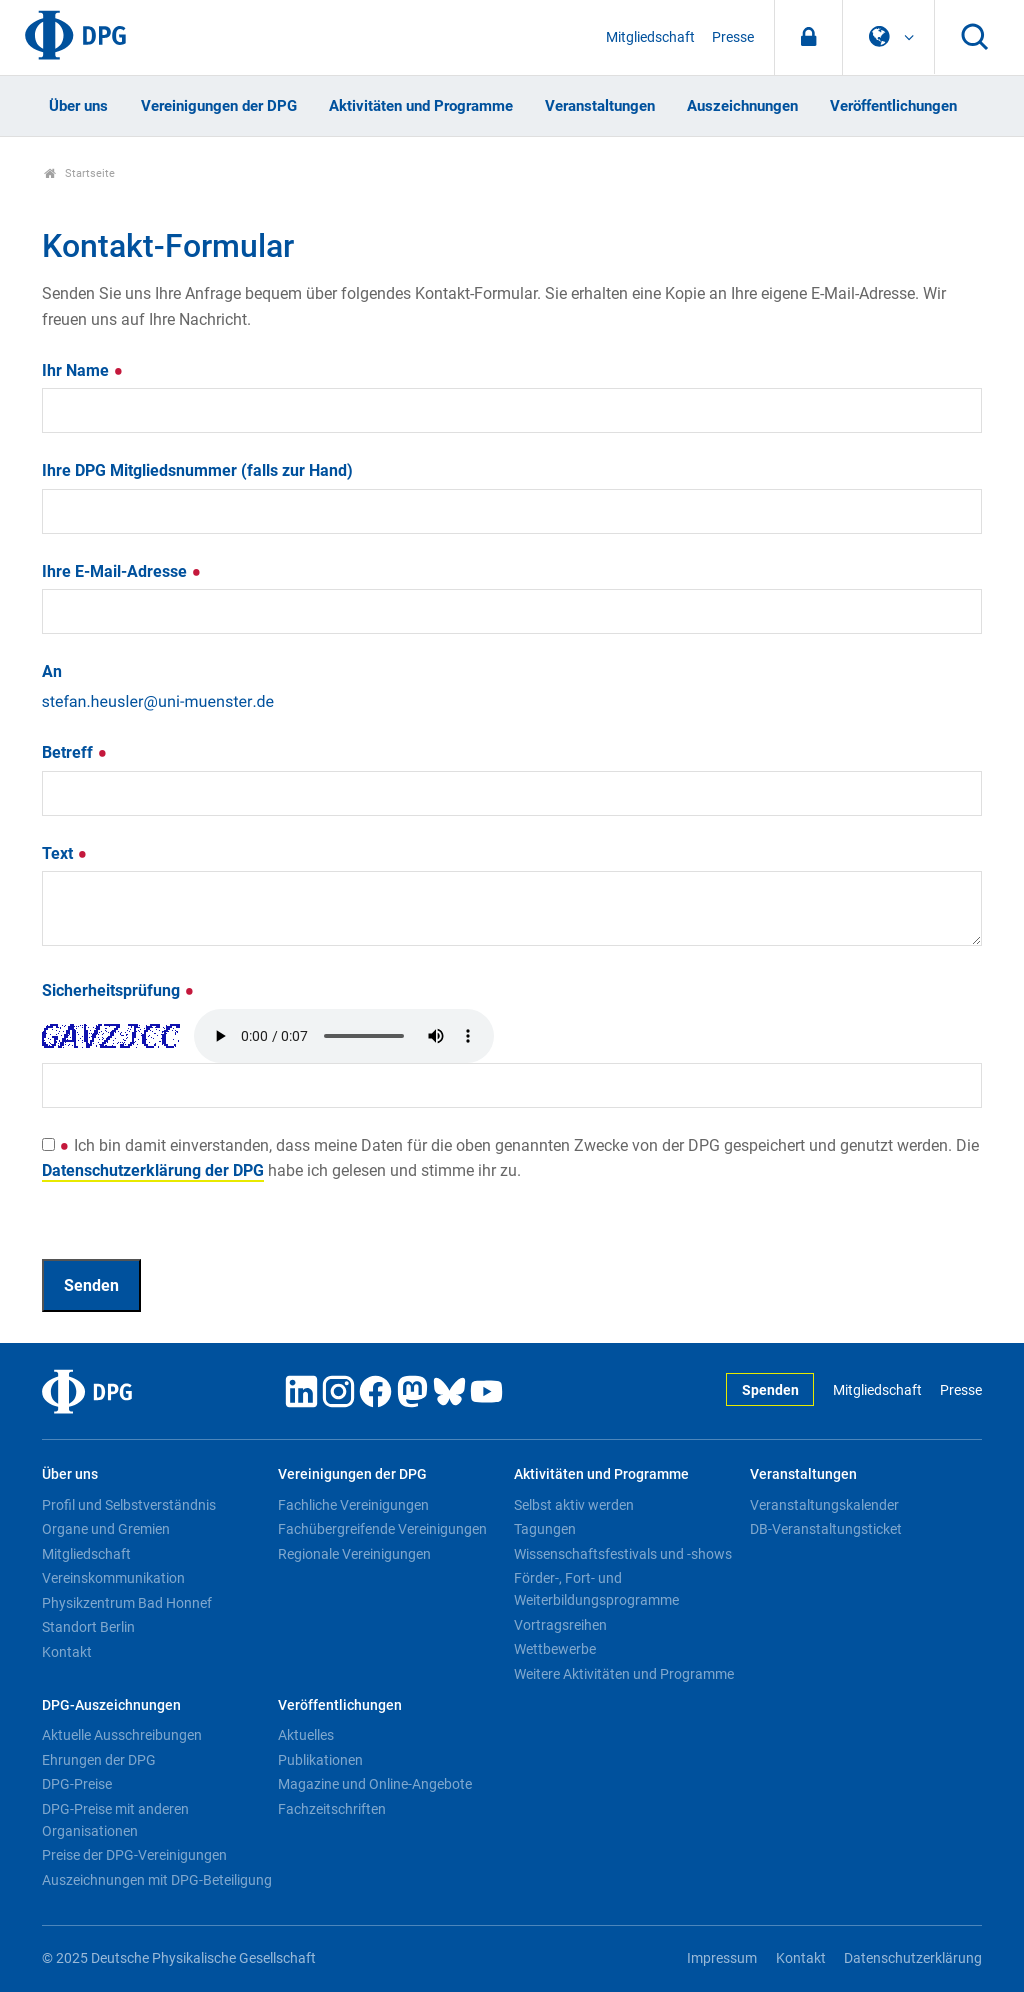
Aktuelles (306, 1735)
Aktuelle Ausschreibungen (122, 1735)
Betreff (75, 752)
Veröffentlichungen (893, 106)
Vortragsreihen (560, 1625)
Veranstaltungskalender (824, 1505)
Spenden (770, 1390)
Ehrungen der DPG (99, 1760)
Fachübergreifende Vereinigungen (382, 1529)
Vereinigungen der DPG (219, 106)
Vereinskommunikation (113, 1578)
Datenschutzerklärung (913, 1958)
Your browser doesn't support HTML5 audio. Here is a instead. (344, 1036)
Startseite (79, 173)
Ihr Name (83, 370)
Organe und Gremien (106, 1529)
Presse (733, 37)
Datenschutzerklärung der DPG (153, 1170)
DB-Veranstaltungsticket (826, 1529)
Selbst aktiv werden (574, 1505)
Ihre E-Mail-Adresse (122, 571)
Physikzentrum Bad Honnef (127, 1603)
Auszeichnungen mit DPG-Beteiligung (157, 1880)
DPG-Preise (77, 1784)
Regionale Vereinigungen (354, 1554)
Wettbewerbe (555, 1649)
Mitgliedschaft (650, 37)
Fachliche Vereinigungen (353, 1505)
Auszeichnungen (742, 106)
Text (65, 853)
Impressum (722, 1958)
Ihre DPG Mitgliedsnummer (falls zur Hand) (197, 470)
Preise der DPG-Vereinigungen (134, 1855)
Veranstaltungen (600, 106)
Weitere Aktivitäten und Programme (624, 1674)
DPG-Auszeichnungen (111, 1705)
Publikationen (320, 1760)
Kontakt (67, 1652)
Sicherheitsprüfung (118, 990)
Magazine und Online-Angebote (375, 1784)
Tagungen (545, 1529)
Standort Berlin (88, 1627)
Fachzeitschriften (332, 1809)
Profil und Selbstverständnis (129, 1505)
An (52, 671)
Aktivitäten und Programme (421, 106)
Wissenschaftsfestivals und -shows (623, 1554)
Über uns (78, 106)
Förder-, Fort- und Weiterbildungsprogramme (596, 1589)
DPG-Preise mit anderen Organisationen (115, 1820)
